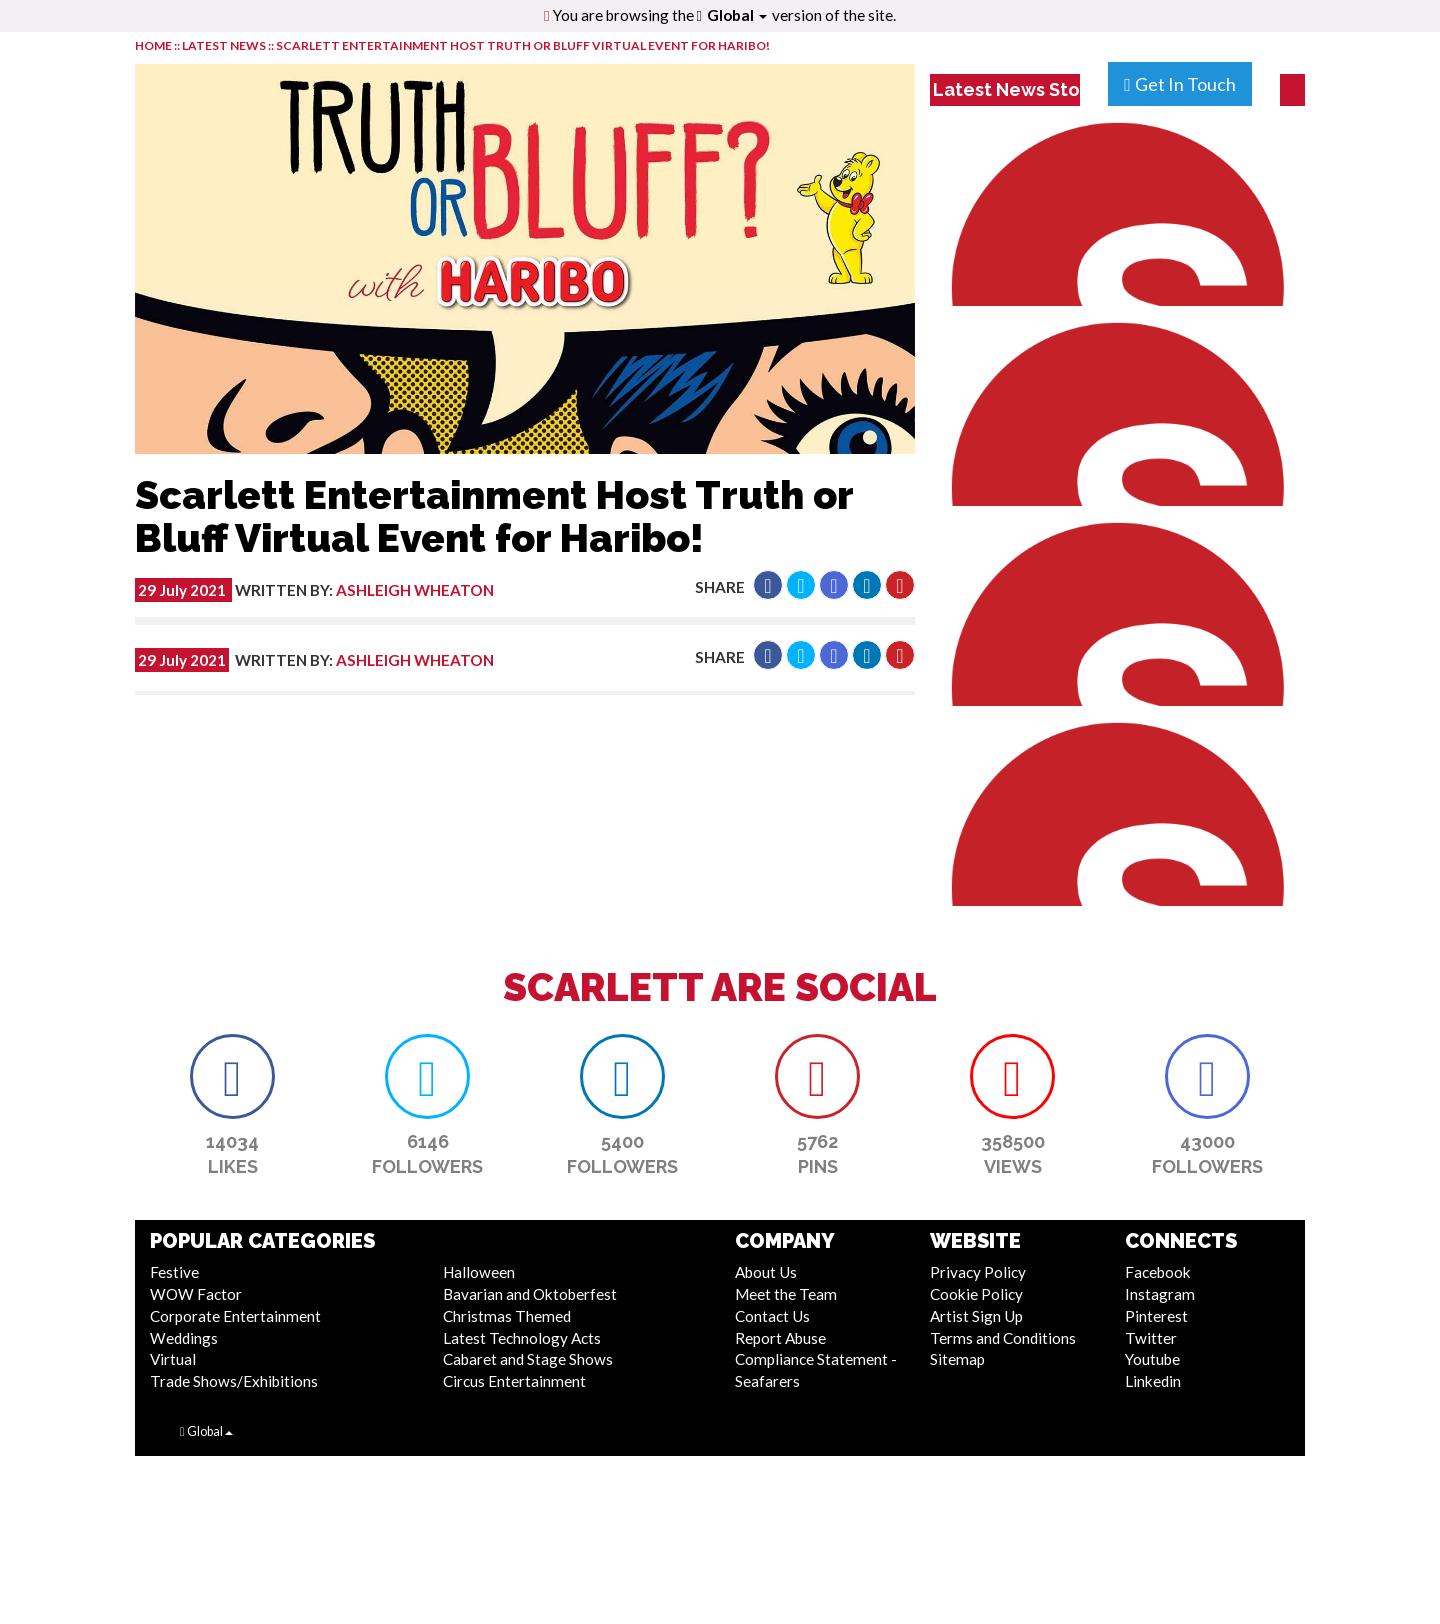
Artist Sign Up (976, 1316)
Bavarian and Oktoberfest (530, 1294)
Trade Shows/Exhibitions (234, 1381)
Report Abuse (780, 1338)
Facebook (1158, 1272)
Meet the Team (786, 1294)
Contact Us (772, 1316)
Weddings (184, 1338)
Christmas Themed (507, 1316)
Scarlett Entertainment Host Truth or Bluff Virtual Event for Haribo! (523, 45)
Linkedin (1153, 1381)
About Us (766, 1272)
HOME (153, 45)
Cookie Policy (976, 1294)
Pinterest (1156, 1316)
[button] (768, 585)
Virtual (173, 1359)
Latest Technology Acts (522, 1338)
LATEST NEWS (225, 45)
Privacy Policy (978, 1272)
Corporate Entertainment (235, 1316)
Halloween (479, 1272)
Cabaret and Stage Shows (528, 1359)
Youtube (1152, 1359)
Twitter (1151, 1338)
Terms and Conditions (1003, 1338)
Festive (174, 1272)
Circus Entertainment (514, 1381)
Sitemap (957, 1359)
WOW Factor (196, 1294)
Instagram (1160, 1294)
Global (737, 15)
